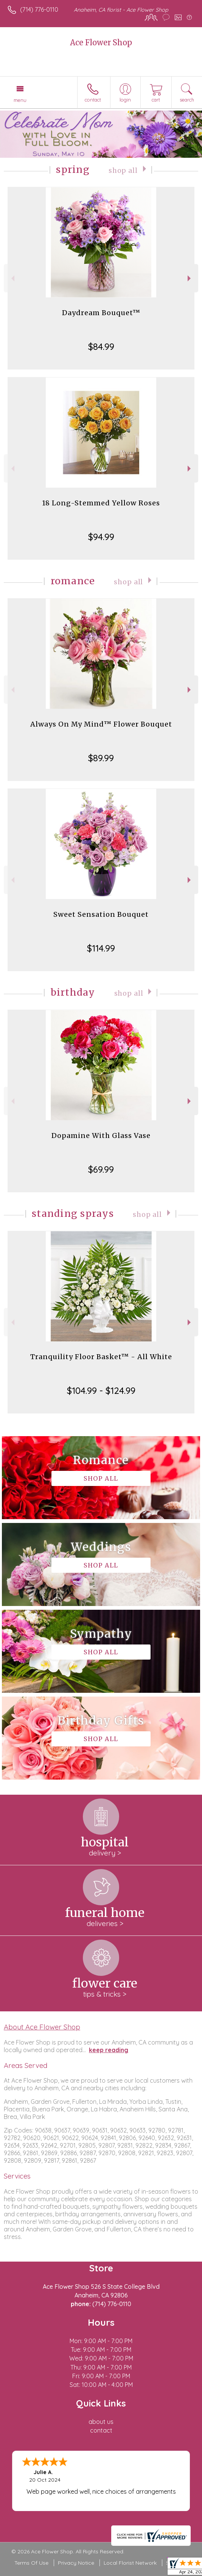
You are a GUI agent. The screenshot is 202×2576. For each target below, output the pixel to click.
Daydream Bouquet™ (101, 312)
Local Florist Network (130, 2562)
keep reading (108, 2050)
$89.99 (101, 758)
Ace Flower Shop (101, 42)
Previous (12, 278)
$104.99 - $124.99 (101, 1390)
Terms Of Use (31, 2562)
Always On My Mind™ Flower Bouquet (101, 724)
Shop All (123, 170)
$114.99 (101, 948)
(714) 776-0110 (39, 9)
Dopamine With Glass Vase (101, 1135)
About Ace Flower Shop (42, 2026)
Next (190, 278)
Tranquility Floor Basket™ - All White (101, 1356)
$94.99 (101, 536)
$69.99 (101, 1169)
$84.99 (101, 346)
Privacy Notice (76, 2562)
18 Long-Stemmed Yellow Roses (101, 503)
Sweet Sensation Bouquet (101, 914)
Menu (20, 100)
